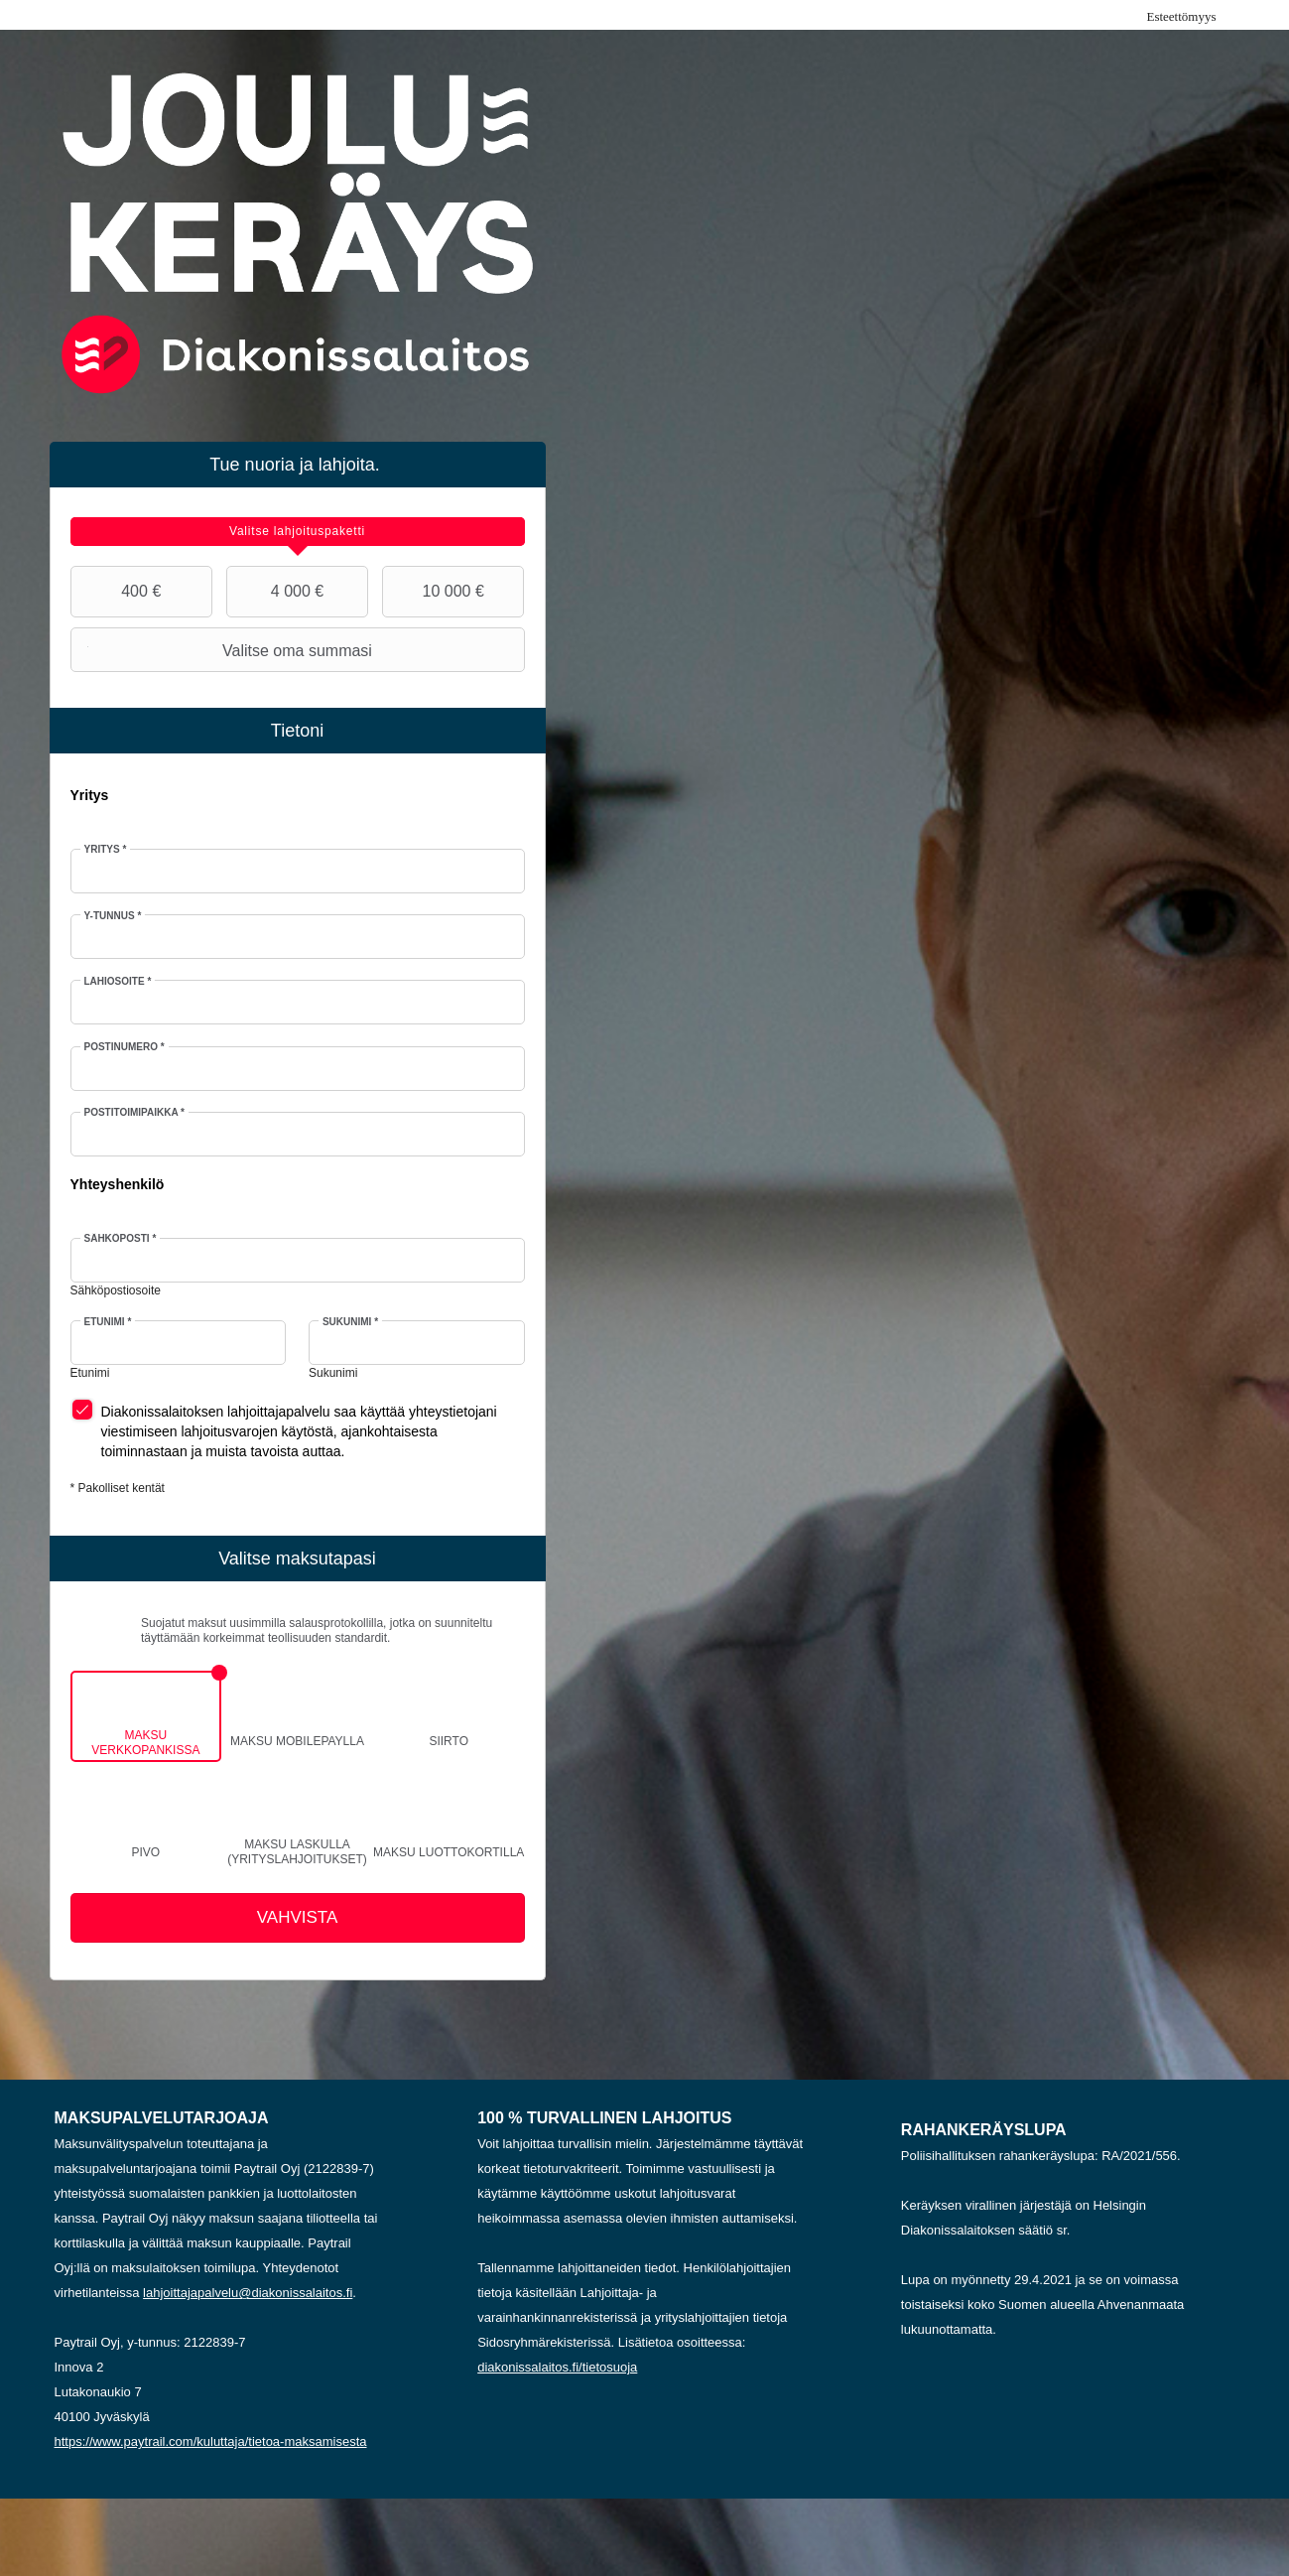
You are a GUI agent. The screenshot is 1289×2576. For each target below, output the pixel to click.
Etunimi (108, 1321)
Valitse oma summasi (223, 650)
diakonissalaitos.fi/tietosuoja (557, 2367)
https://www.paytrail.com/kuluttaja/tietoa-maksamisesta (211, 2441)
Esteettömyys (1181, 16)
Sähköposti (120, 1238)
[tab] (297, 532)
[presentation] (297, 532)
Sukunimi (350, 1321)
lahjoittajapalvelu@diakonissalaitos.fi (247, 2292)
